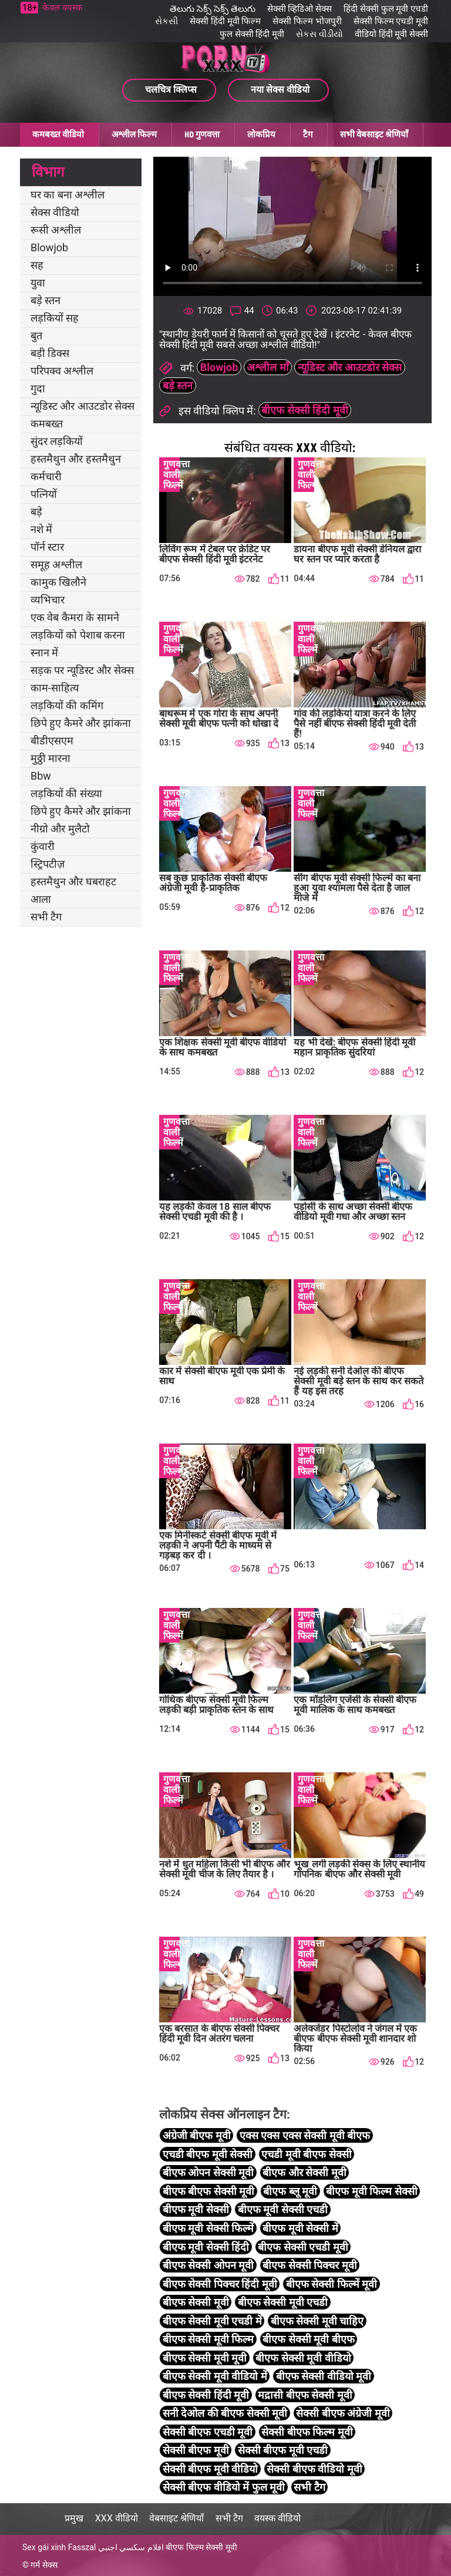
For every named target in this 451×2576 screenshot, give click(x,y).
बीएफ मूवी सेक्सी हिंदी (206, 2247)
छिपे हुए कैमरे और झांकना (81, 723)
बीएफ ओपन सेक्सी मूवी (208, 2172)
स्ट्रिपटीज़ (48, 864)
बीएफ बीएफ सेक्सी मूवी (208, 2191)
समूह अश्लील (56, 564)
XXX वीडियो (116, 2518)
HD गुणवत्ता (202, 134)
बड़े (36, 511)
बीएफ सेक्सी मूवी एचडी (283, 2302)
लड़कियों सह (55, 318)
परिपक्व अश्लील (62, 371)
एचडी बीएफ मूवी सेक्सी (208, 2154)
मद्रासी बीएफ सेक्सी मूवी (305, 2395)
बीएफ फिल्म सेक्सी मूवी (201, 2547)
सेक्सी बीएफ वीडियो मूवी (314, 2469)
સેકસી (166, 21)
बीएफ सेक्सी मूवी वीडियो (303, 2358)
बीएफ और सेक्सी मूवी (304, 2172)
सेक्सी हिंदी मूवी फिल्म (225, 21)
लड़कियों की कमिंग (67, 705)
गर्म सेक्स (44, 2565)
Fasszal (82, 2547)
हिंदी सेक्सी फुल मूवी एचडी (386, 9)
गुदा (38, 388)
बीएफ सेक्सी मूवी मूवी (205, 2358)
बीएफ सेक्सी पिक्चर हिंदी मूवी (220, 2284)
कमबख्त (47, 423)
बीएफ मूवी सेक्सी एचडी (283, 2209)
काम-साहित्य (55, 688)
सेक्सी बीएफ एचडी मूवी (208, 2432)
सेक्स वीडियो (55, 212)
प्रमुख (74, 2518)
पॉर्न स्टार (47, 547)
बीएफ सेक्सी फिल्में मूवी (331, 2284)
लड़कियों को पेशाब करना (78, 635)
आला (41, 899)
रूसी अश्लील (56, 230)
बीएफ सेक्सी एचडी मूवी (303, 2247)
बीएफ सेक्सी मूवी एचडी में (212, 2321)
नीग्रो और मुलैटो (60, 828)
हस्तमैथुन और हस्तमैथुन (76, 459)
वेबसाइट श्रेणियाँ (176, 2518)
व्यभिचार (48, 600)
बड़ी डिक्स (50, 353)
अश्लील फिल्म (134, 134)
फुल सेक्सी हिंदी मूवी (252, 34)
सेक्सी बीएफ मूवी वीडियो (210, 2469)
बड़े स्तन (45, 300)
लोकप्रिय (261, 134)
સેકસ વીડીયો (319, 34)
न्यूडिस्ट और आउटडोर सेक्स (82, 406)
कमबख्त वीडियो (58, 134)
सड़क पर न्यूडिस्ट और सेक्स (82, 670)
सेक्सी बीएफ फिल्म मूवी (306, 2432)
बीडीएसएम (52, 740)
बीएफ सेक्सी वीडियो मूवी (323, 2376)
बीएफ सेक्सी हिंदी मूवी (304, 410)
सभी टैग (46, 917)
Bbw (41, 776)
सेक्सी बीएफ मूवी (196, 2450)
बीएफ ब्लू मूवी (290, 2191)
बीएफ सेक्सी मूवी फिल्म (208, 2339)
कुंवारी (43, 846)
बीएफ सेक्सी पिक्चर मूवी (309, 2265)
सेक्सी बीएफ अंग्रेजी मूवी (342, 2413)
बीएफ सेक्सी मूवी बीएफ (308, 2339)
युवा (38, 283)
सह (37, 265)
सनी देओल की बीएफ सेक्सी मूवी (225, 2413)
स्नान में (44, 652)
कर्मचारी (46, 476)
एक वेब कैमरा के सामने (75, 617)
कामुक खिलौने (58, 582)
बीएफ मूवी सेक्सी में (300, 2228)
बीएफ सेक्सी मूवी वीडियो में (215, 2376)
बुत (36, 335)
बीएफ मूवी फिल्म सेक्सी (371, 2191)
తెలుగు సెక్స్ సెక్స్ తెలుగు (212, 9)
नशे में (41, 529)
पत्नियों (44, 494)
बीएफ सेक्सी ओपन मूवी (208, 2265)
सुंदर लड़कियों (57, 441)
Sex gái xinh (44, 2547)
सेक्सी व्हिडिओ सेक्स (299, 9)
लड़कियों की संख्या (66, 793)
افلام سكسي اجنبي (131, 2547)
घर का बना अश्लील (68, 194)
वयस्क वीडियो (277, 2518)
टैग (307, 134)
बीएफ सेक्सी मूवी (196, 2302)
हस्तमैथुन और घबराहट (73, 881)
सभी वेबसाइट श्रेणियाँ (374, 134)
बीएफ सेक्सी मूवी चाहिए (317, 2321)
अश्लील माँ (267, 367)
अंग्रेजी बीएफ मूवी (197, 2135)
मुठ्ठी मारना (50, 758)
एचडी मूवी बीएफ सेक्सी (306, 2154)
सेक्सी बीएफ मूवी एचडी (283, 2450)
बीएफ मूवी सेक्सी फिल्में (208, 2228)
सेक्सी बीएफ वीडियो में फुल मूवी (224, 2487)
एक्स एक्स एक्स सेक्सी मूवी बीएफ (305, 2135)
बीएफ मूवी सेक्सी (196, 2209)
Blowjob (49, 247)
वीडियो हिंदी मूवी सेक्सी (391, 34)
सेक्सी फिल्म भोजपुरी (306, 21)
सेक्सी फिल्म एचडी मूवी (391, 21)
